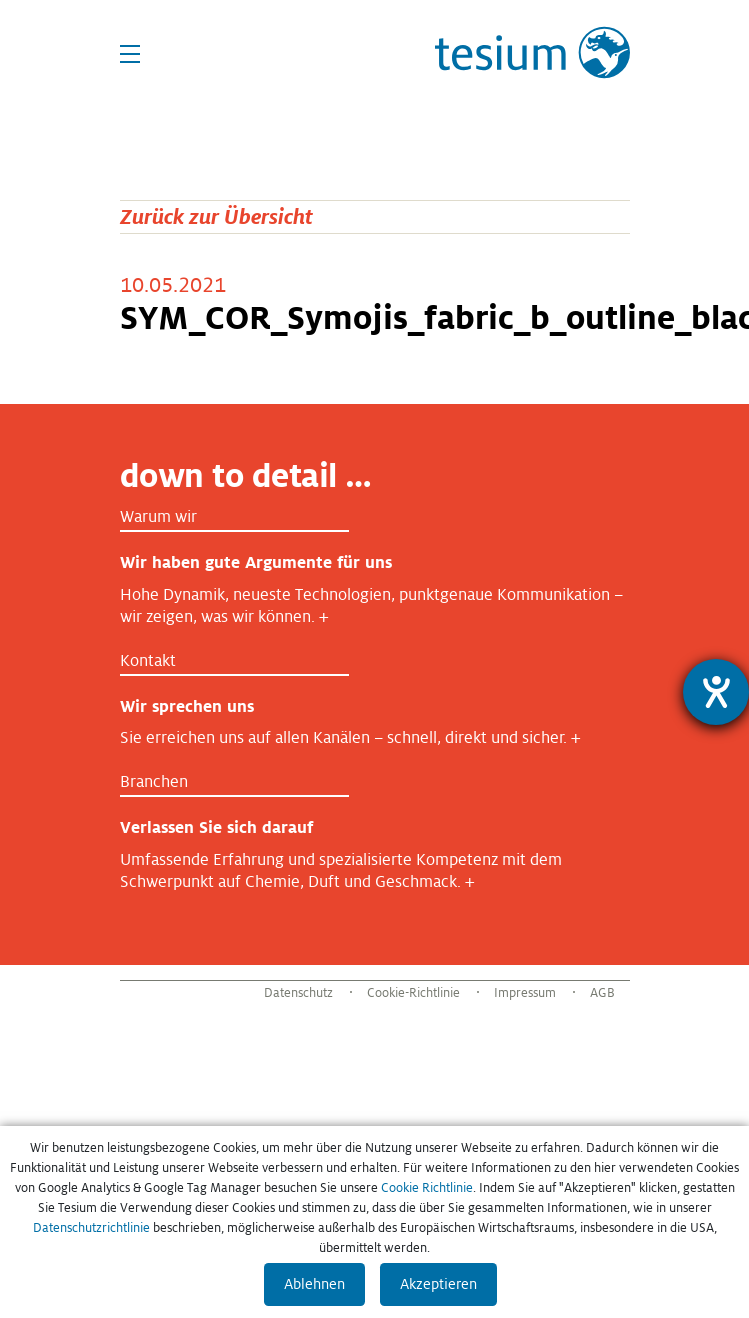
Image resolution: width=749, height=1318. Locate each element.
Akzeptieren (438, 1284)
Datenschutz (298, 993)
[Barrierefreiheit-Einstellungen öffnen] (716, 692)
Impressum (525, 993)
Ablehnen (314, 1284)
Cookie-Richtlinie (413, 993)
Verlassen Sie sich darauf (216, 827)
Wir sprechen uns (187, 706)
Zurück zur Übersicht (216, 216)
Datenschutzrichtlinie (91, 1228)
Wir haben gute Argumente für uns (256, 562)
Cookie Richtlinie (427, 1188)
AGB (602, 993)
